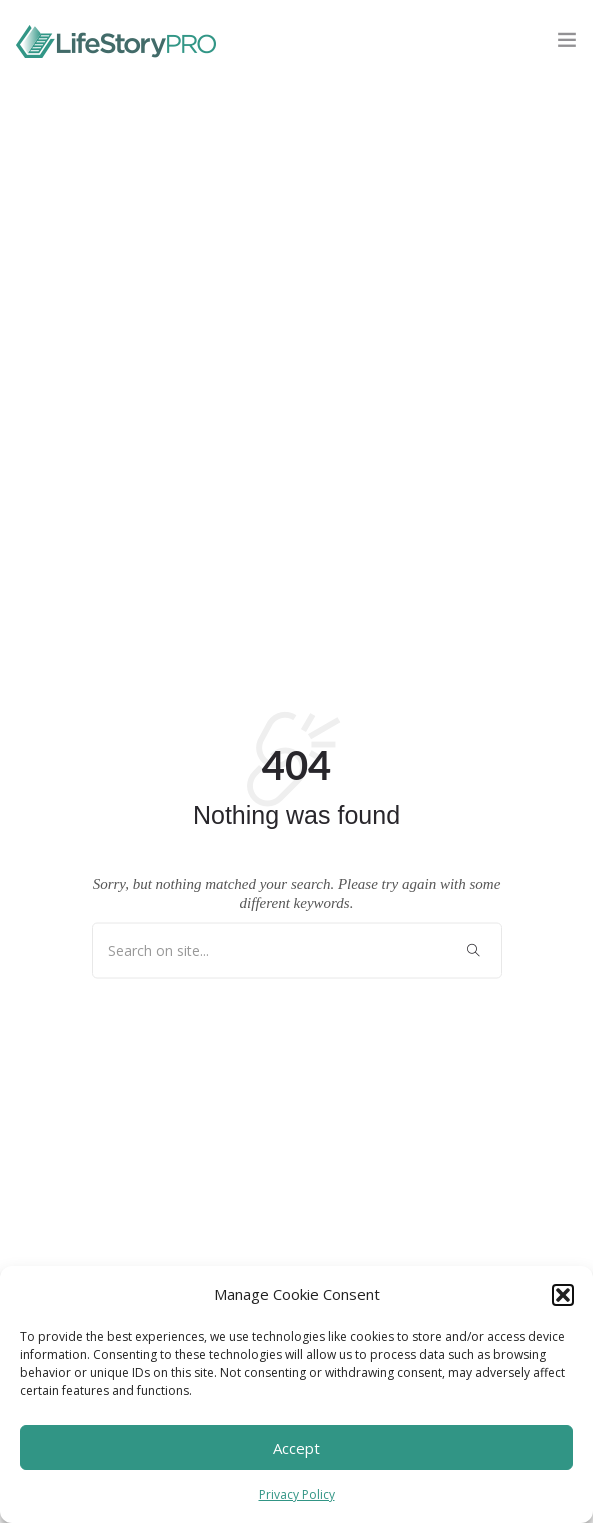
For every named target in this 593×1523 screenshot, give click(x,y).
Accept (296, 1448)
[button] (563, 1295)
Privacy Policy (297, 1494)
